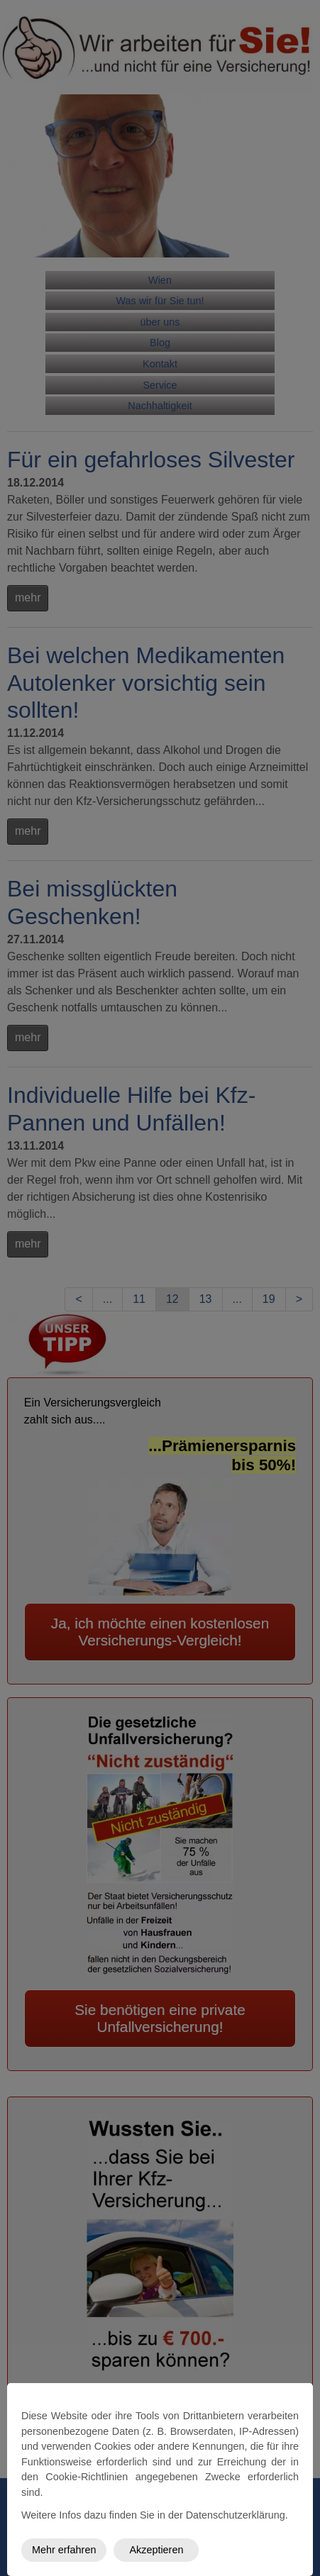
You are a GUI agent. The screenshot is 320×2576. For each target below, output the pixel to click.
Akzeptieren (156, 2549)
